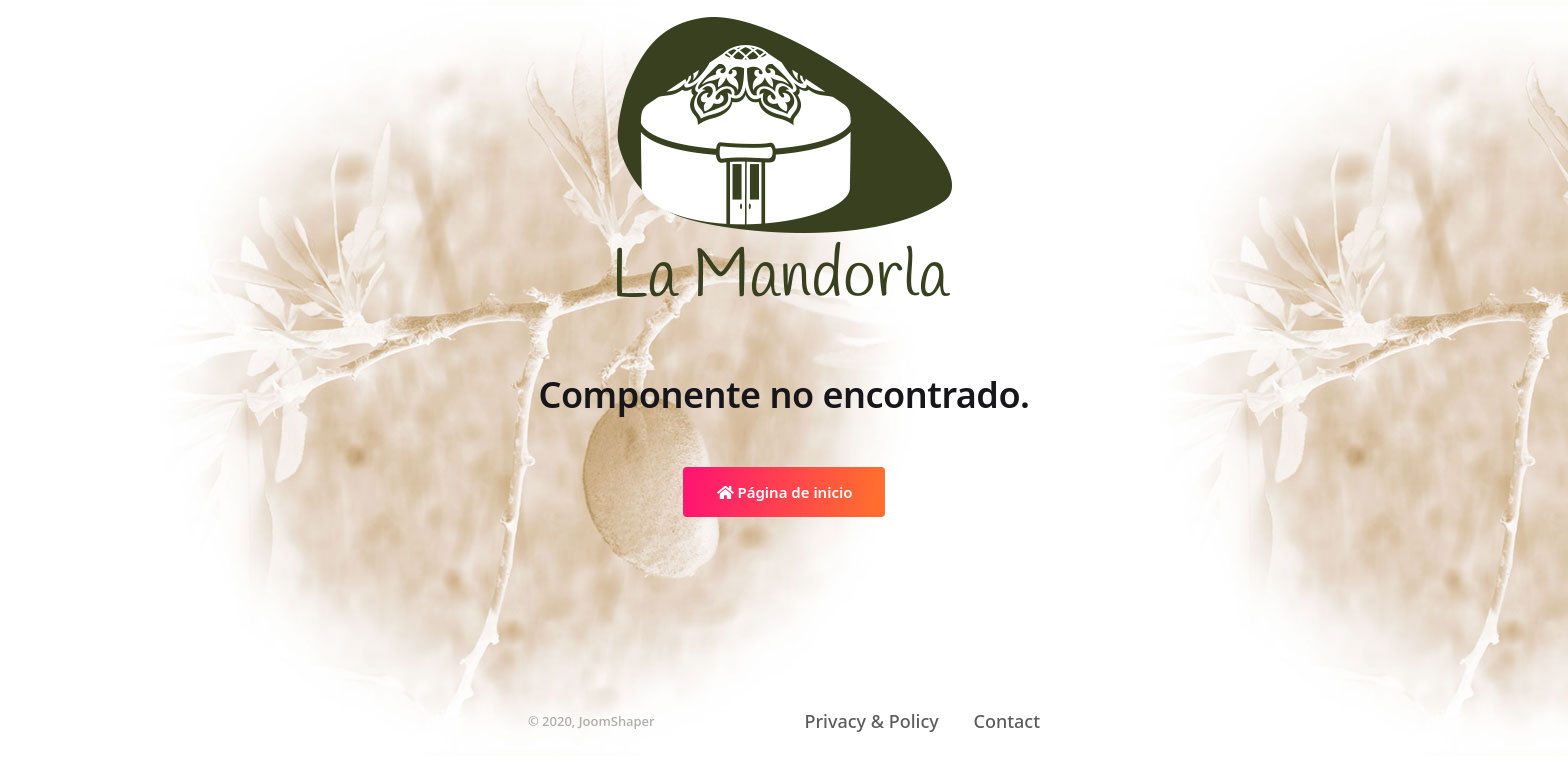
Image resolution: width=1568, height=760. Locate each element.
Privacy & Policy (872, 721)
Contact (1006, 721)
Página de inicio (785, 492)
